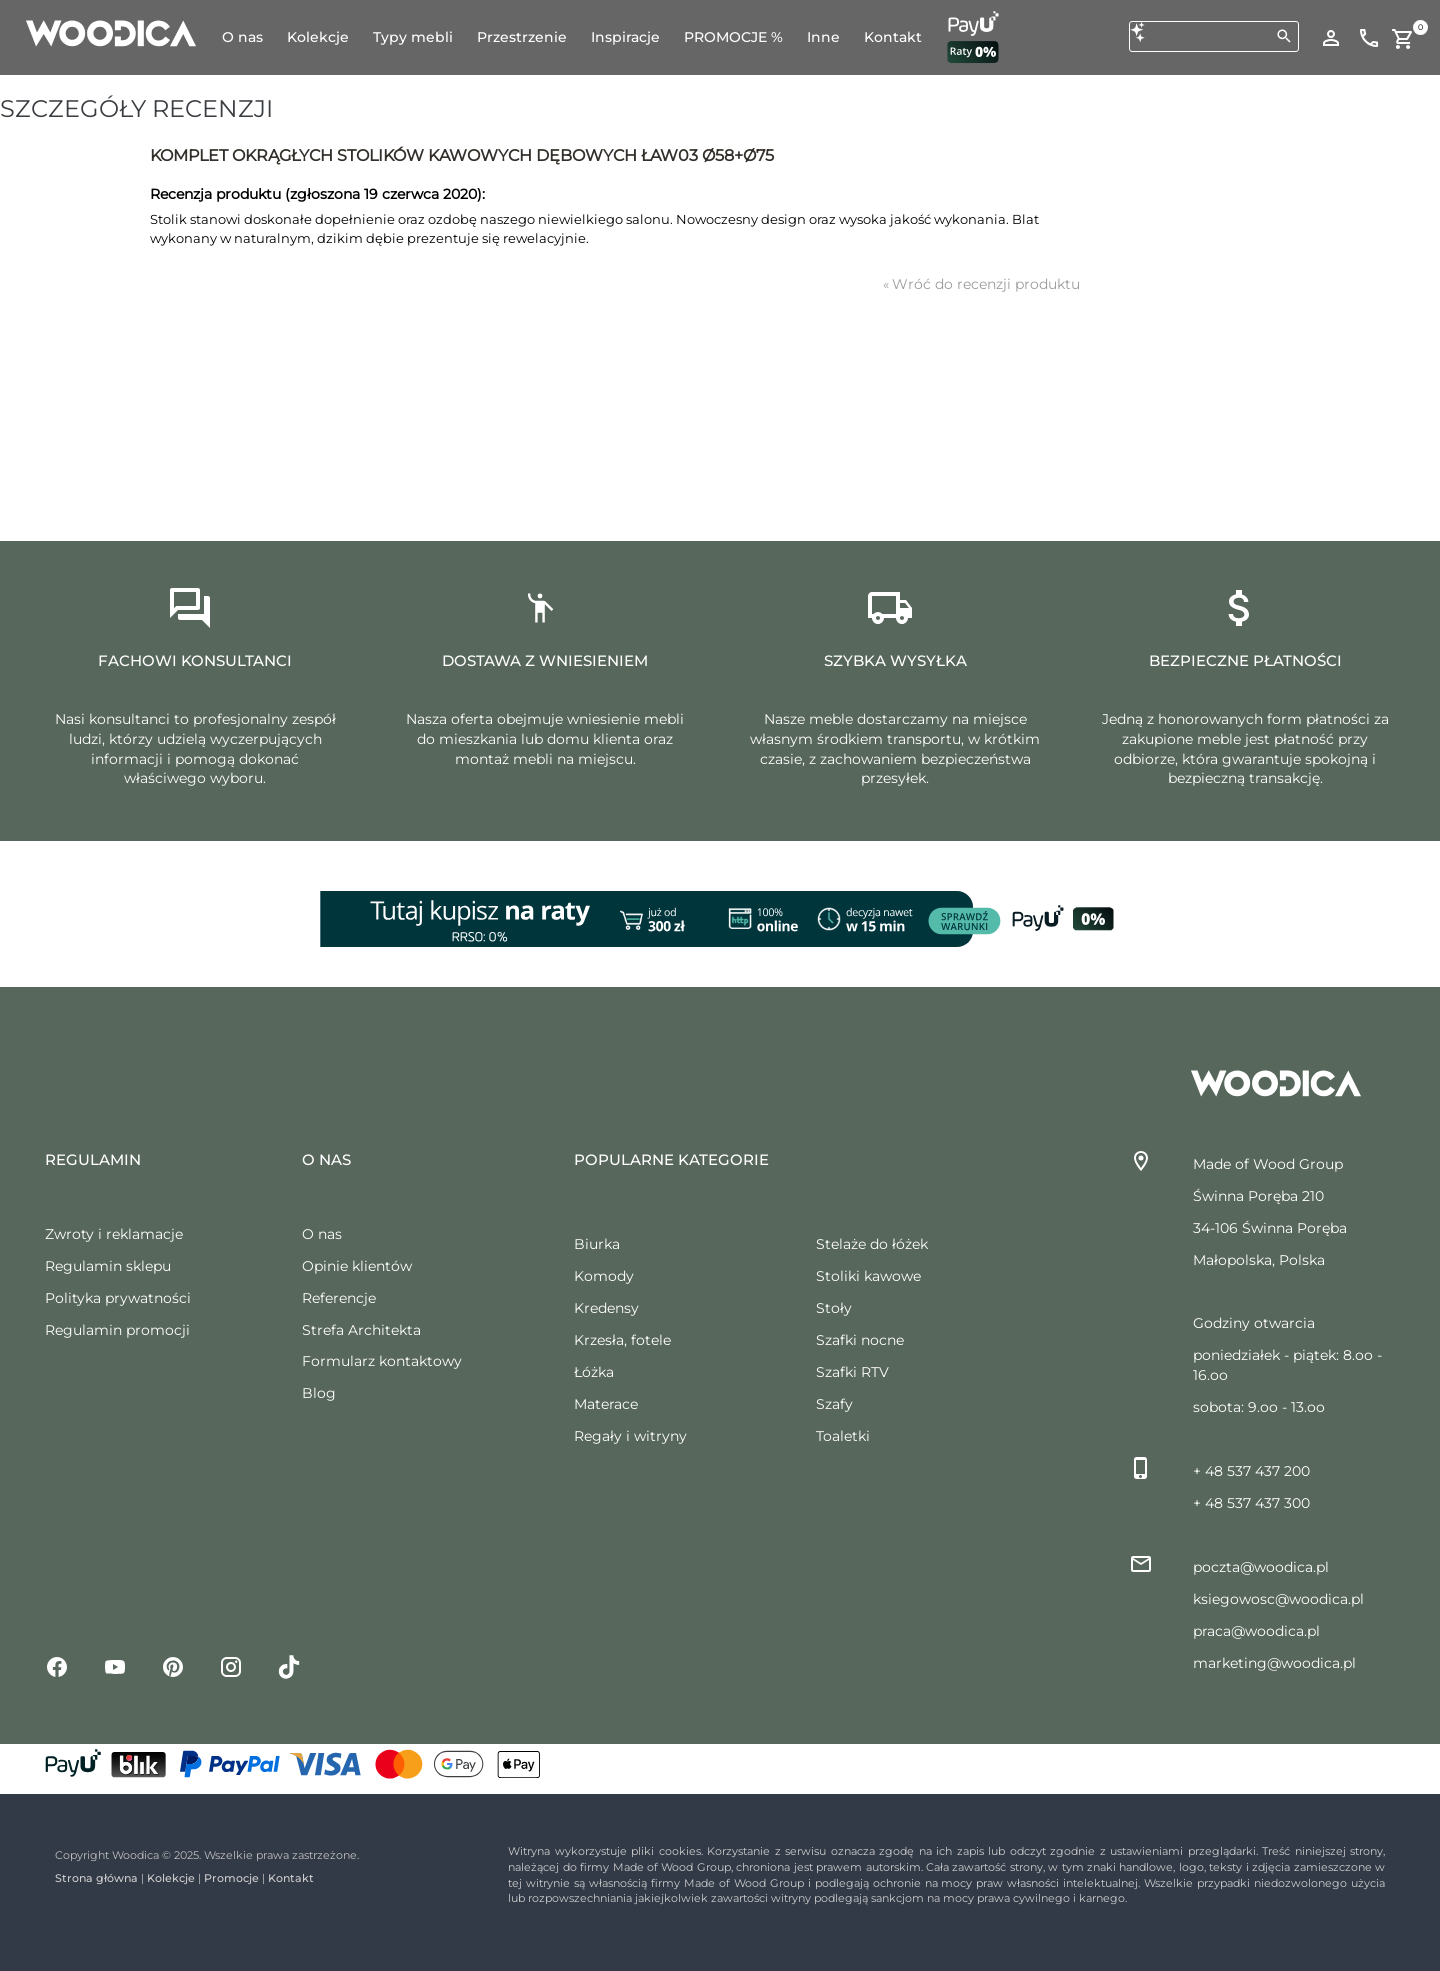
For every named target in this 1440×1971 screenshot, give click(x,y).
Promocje (231, 1878)
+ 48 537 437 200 (1251, 1471)
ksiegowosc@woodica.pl (1278, 1599)
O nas (322, 1234)
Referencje (339, 1298)
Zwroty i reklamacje (114, 1234)
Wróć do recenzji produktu (981, 284)
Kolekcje (171, 1878)
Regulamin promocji (117, 1330)
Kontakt (291, 1878)
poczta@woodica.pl (1261, 1567)
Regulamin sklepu (108, 1266)
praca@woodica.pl (1256, 1631)
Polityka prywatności (118, 1298)
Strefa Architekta (361, 1330)
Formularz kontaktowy (382, 1361)
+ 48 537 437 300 (1251, 1503)
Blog (319, 1393)
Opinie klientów (357, 1266)
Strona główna (96, 1878)
